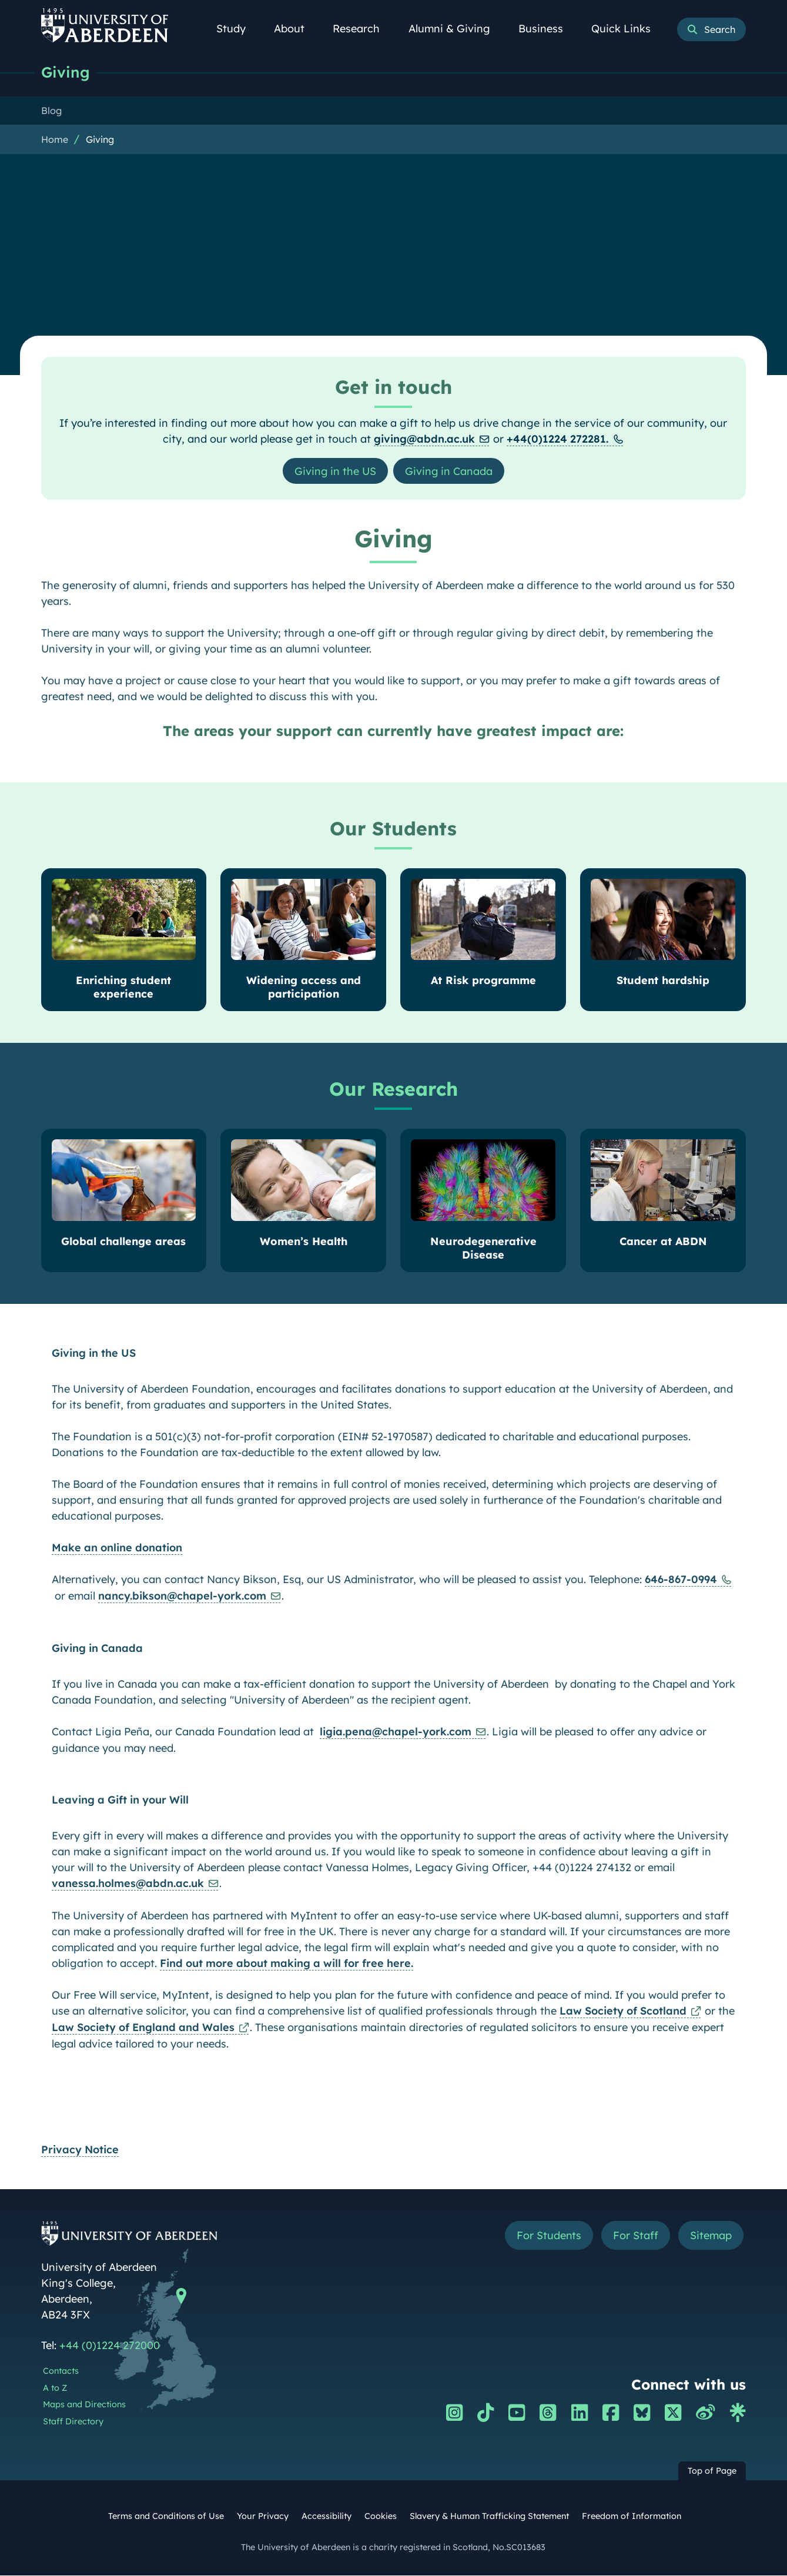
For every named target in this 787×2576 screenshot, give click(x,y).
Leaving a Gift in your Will (120, 1800)
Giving (66, 72)
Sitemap (711, 2236)
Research (363, 28)
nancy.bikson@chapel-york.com (182, 1596)
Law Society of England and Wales (143, 2028)
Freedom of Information (631, 2517)
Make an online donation (117, 1548)
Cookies (380, 2517)
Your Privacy (263, 2517)
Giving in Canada (449, 471)
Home (54, 139)
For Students (548, 2236)
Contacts (61, 2371)
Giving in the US (335, 471)
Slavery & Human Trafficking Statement (489, 2517)
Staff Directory (73, 2422)
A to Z (55, 2388)
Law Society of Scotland (623, 2011)
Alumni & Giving (455, 28)
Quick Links (627, 28)
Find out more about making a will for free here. (286, 1964)
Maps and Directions (84, 2405)
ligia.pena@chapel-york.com (395, 1732)
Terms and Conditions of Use (166, 2517)
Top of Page (712, 2471)
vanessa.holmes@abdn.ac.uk (128, 1884)
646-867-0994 (681, 1580)
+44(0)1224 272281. (557, 439)
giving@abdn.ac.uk (424, 439)
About (295, 28)
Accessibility (326, 2517)
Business (547, 28)
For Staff (635, 2236)
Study (237, 28)
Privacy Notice (80, 2150)
